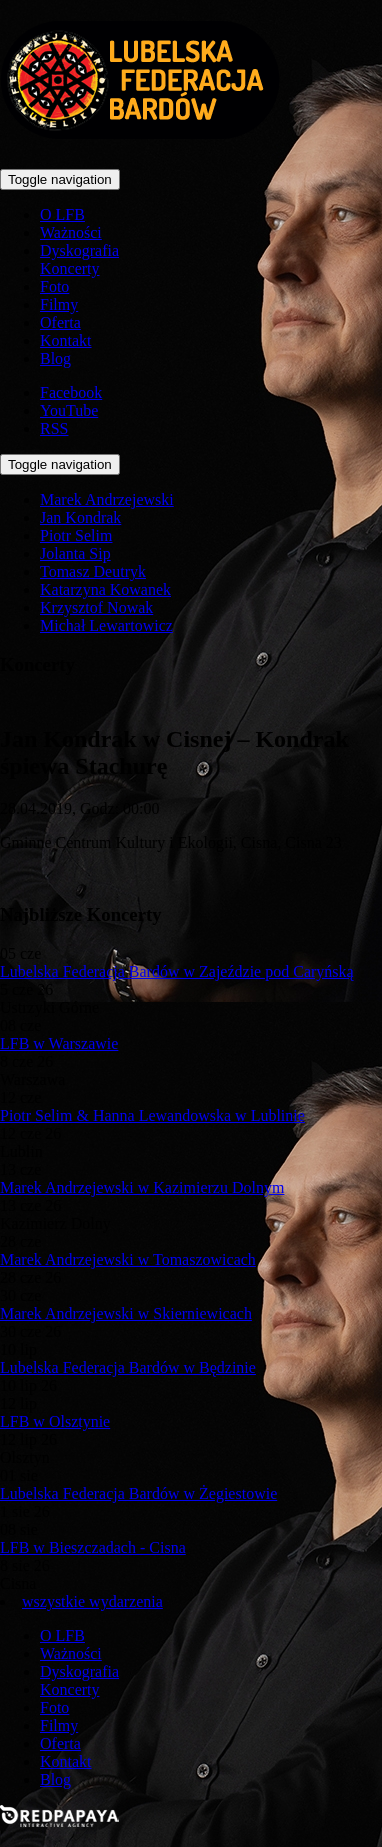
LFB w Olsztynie (55, 1421)
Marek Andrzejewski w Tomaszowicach (128, 1259)
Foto (54, 286)
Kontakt (66, 340)
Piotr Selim (76, 535)
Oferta (60, 322)
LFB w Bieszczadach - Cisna (93, 1547)
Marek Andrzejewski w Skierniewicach (126, 1313)
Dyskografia (79, 250)
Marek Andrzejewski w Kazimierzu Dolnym (142, 1187)
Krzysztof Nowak (96, 607)
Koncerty (70, 268)
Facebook (71, 392)
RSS (54, 428)
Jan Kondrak (80, 517)
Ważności (71, 232)
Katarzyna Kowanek (105, 589)
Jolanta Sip (75, 553)
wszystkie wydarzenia (92, 1601)
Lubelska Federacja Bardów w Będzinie (128, 1367)
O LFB (62, 214)
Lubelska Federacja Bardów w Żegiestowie (138, 1493)
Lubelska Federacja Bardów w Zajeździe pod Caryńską (177, 971)
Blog (55, 358)
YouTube (69, 410)
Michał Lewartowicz (106, 625)
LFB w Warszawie (59, 1043)
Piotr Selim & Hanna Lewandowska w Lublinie (152, 1115)
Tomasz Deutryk (93, 571)
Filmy (59, 304)
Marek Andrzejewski (107, 499)
